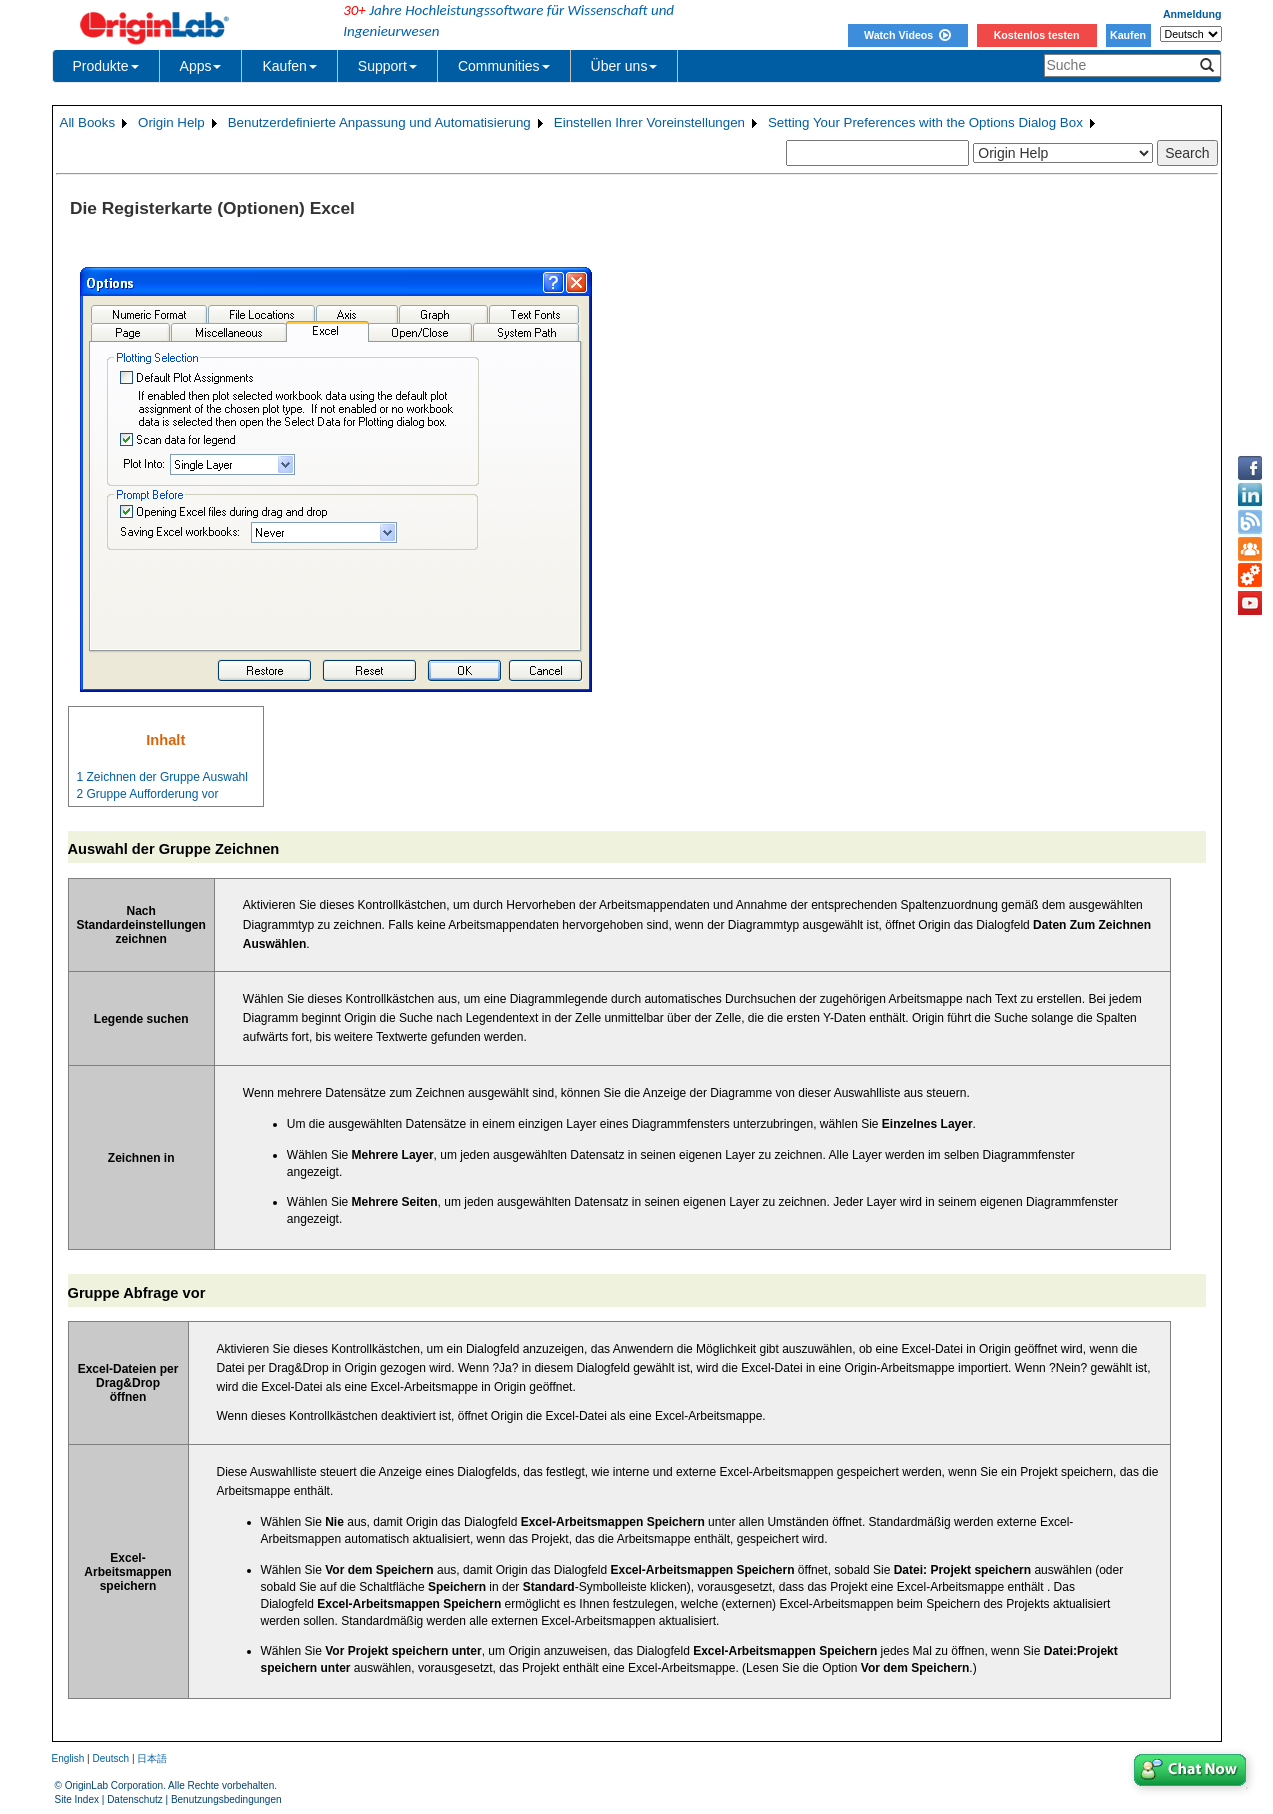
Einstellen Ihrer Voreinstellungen (649, 122)
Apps (201, 66)
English (68, 1758)
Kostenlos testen (1037, 35)
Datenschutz (135, 1799)
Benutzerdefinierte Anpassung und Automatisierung (379, 122)
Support (387, 66)
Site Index (77, 1799)
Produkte (106, 66)
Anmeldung (1192, 14)
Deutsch (110, 1758)
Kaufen (1128, 35)
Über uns (624, 66)
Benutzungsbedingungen (226, 1799)
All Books (88, 122)
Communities (504, 66)
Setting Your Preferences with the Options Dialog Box (925, 122)
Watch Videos (907, 35)
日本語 (152, 1758)
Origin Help (171, 122)
